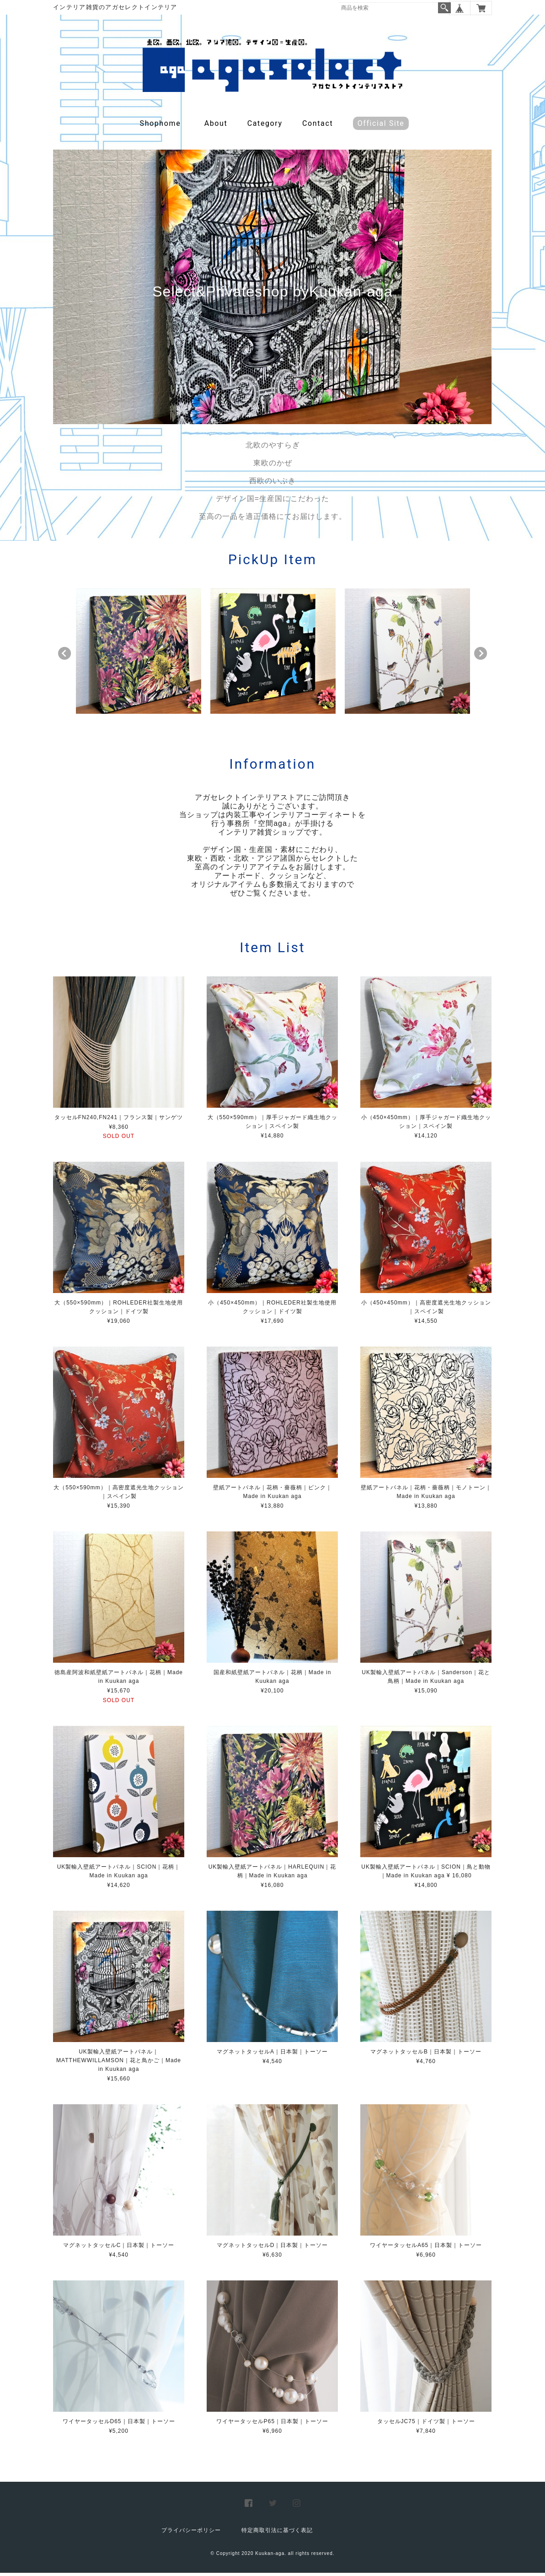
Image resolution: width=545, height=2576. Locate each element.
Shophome (160, 126)
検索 (444, 7)
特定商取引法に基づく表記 (277, 2533)
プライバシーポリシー (191, 2533)
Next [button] (480, 656)
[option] (138, 654)
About (216, 126)
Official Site (381, 126)
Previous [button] (64, 656)
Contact (317, 126)
